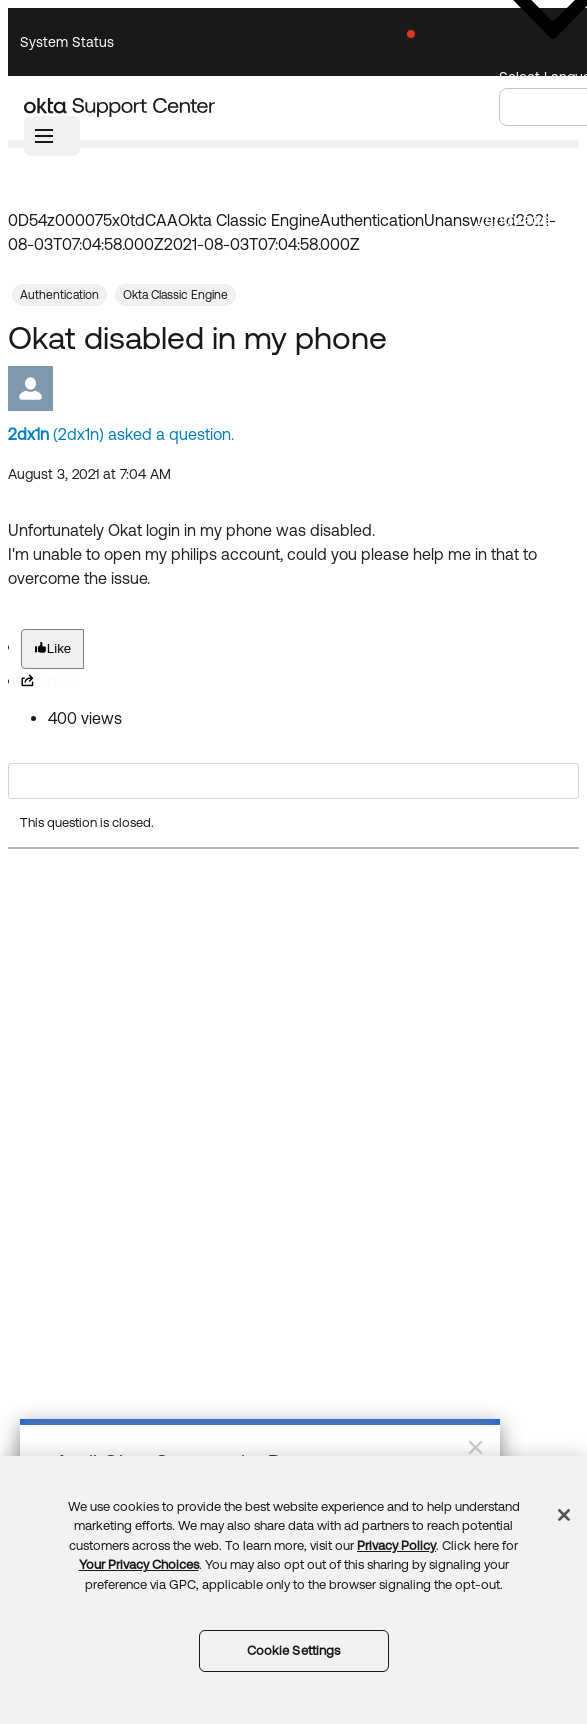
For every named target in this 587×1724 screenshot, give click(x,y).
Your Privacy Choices (139, 1564)
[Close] (564, 1515)
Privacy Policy (396, 1545)
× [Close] (475, 1447)
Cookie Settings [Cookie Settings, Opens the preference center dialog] (294, 1650)
